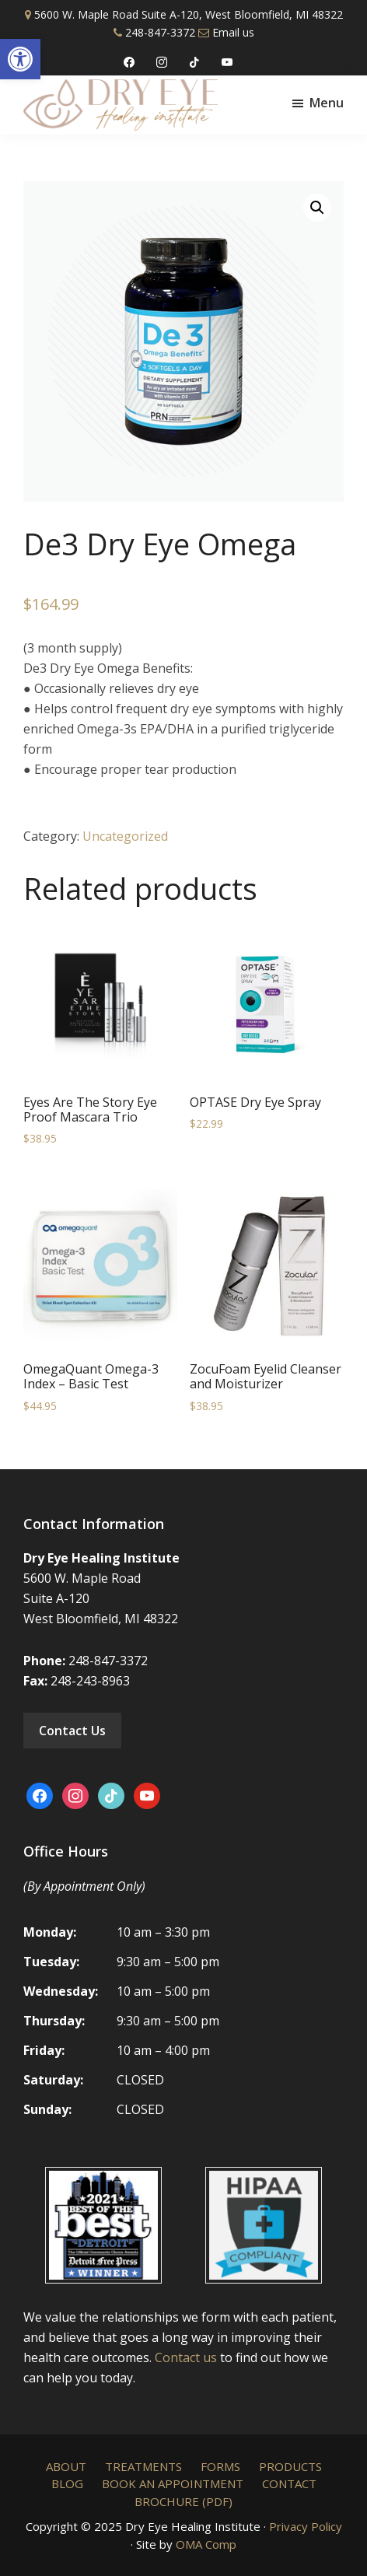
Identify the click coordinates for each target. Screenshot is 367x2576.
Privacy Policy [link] (305, 2526)
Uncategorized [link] (125, 836)
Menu (326, 102)
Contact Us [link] (72, 1730)
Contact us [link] (186, 2357)
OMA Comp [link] (206, 2544)
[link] (20, 59)
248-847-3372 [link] (160, 32)
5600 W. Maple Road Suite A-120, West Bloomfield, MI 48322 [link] (188, 14)
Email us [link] (233, 32)
